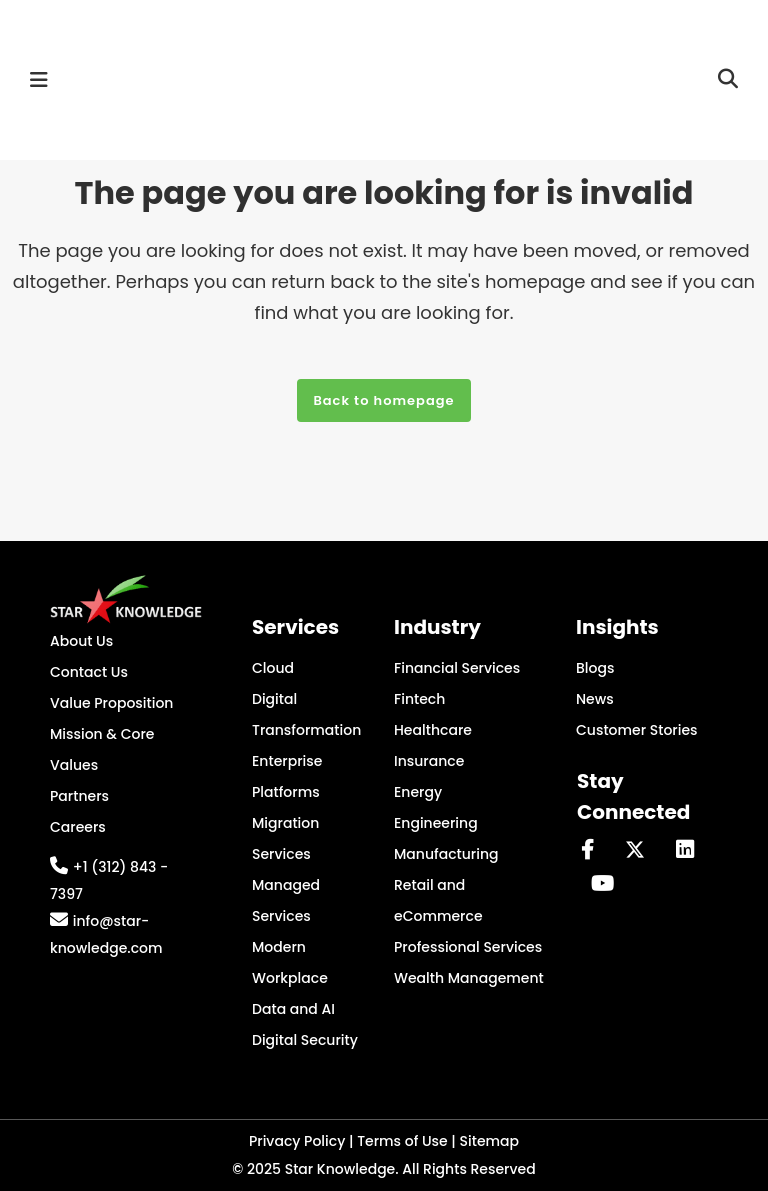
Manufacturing (446, 854)
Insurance (429, 761)
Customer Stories (637, 730)
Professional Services (468, 947)
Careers (78, 827)
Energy (418, 792)
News (595, 699)
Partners (79, 796)
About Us (81, 641)
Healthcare (433, 730)
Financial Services (457, 668)
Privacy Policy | (303, 1141)
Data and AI (293, 1009)
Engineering (436, 823)
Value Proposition (111, 703)
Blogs (595, 668)
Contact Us (89, 672)
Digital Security (305, 1040)
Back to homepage (383, 400)
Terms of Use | (408, 1141)
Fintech (419, 699)
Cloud (273, 668)
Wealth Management (469, 978)
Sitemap (490, 1141)
